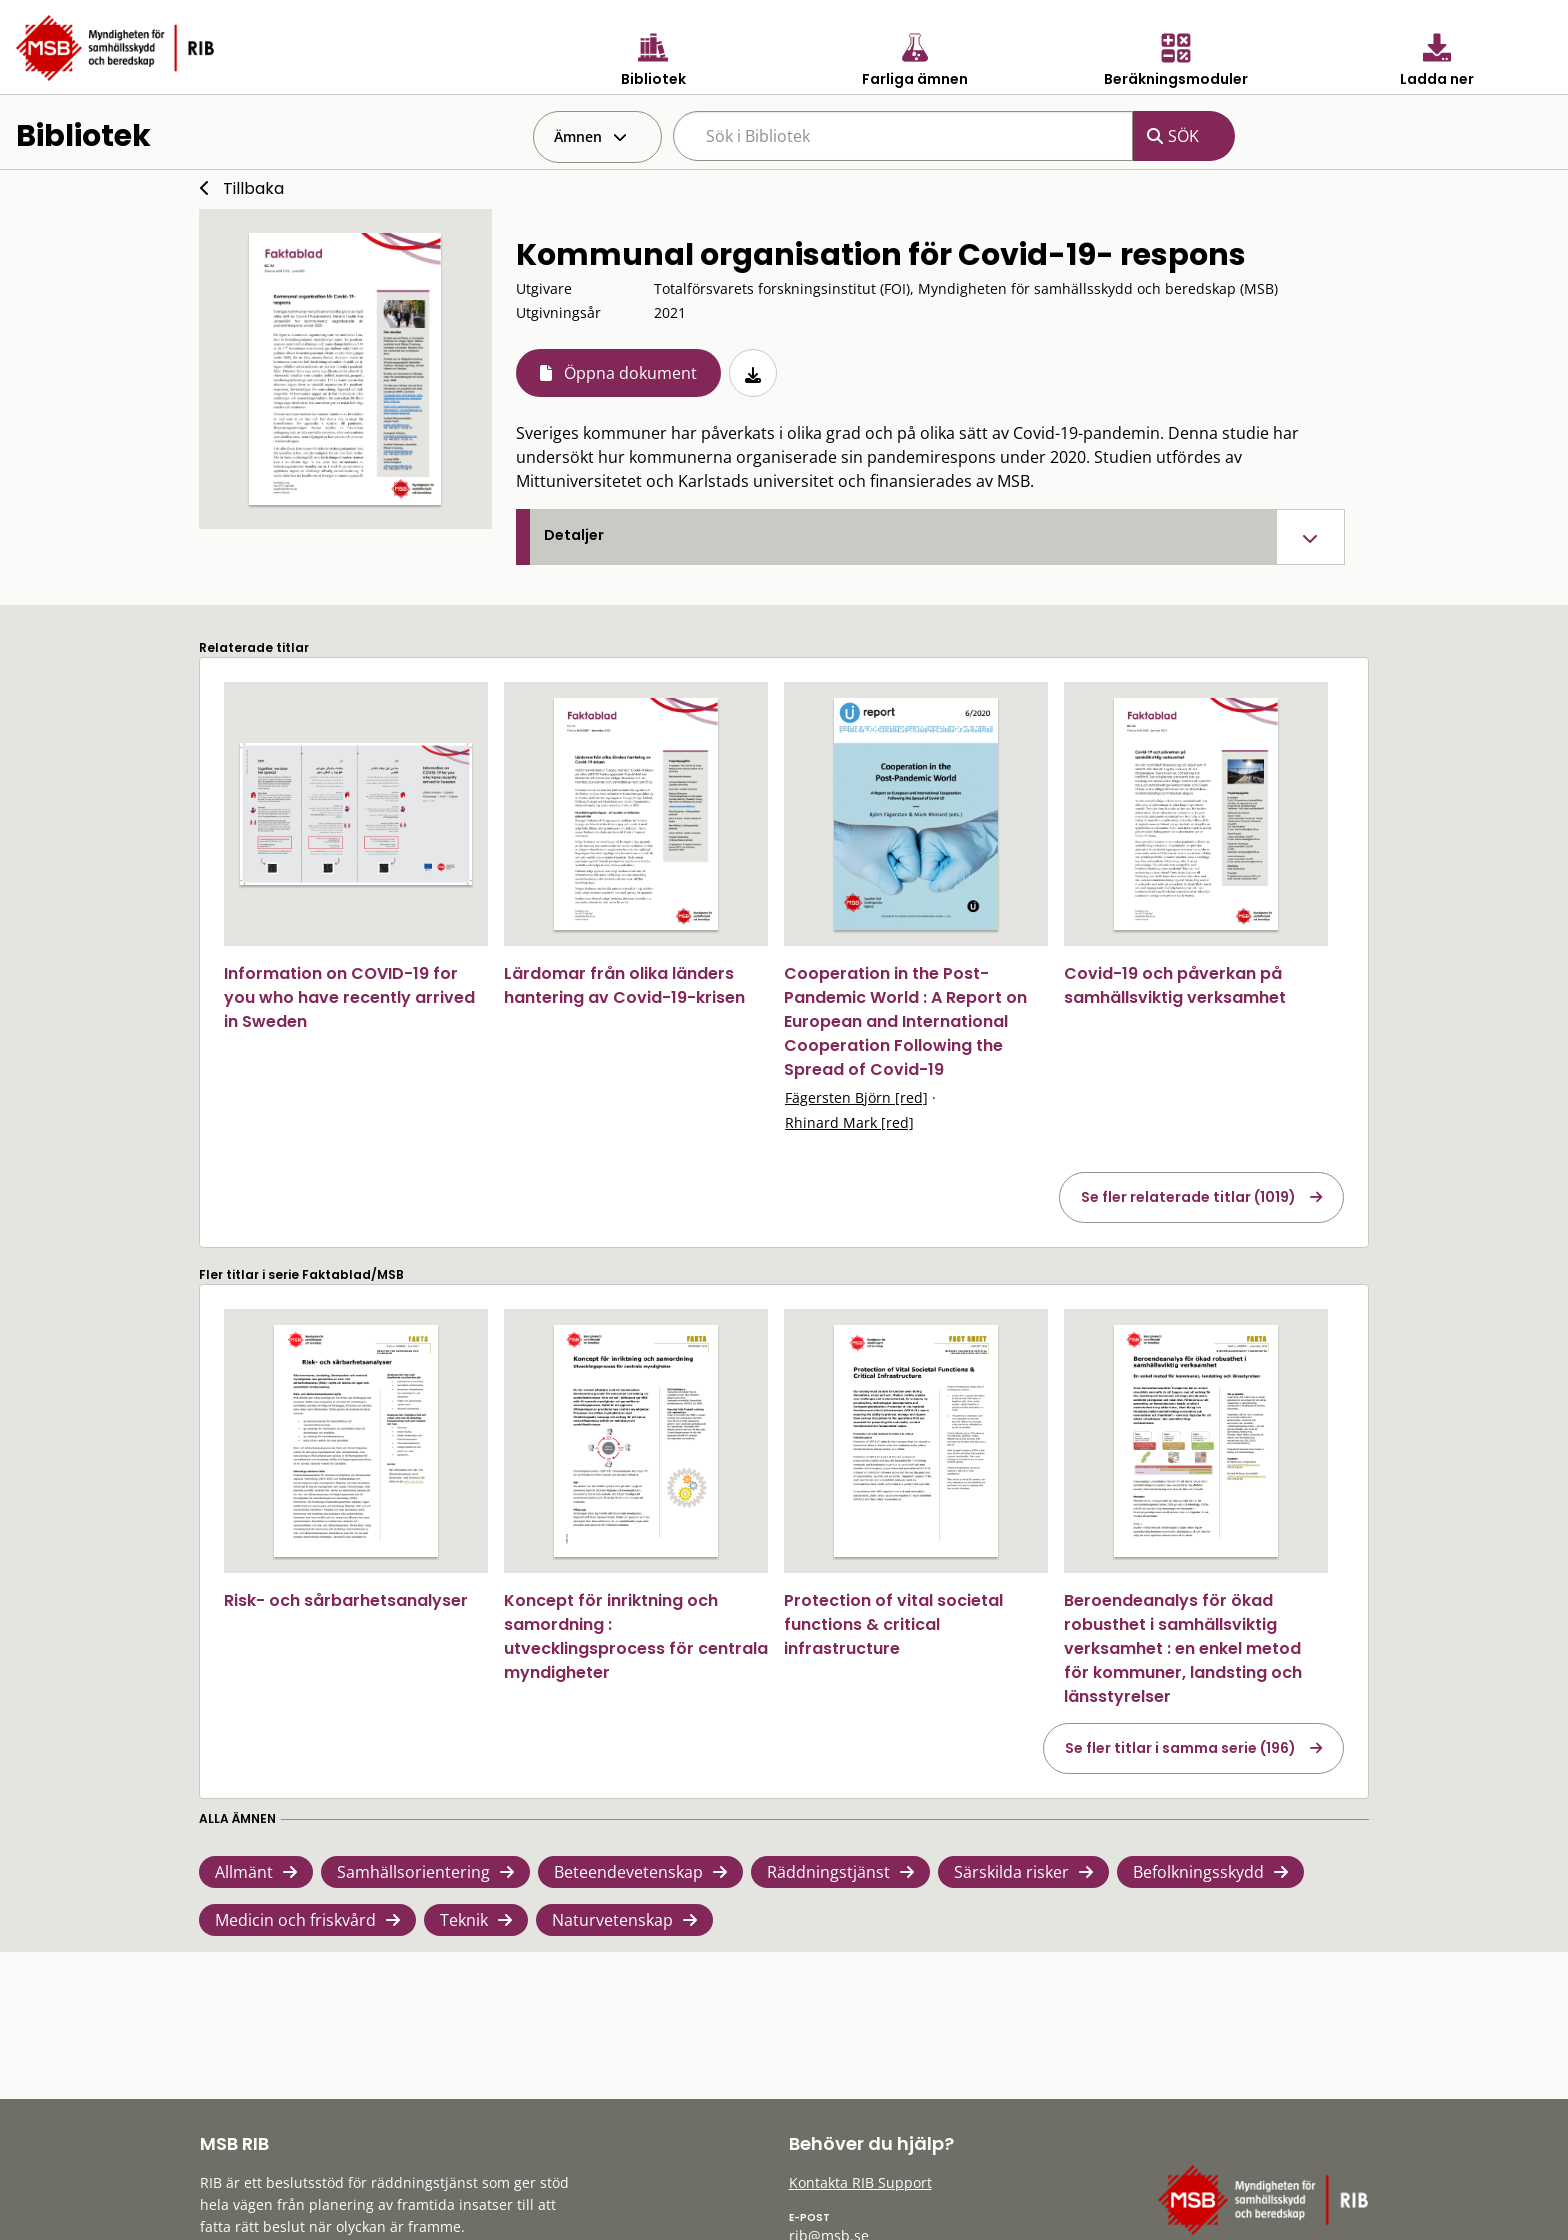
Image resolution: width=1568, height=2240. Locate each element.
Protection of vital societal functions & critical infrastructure (893, 1624)
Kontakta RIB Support (860, 2182)
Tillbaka (253, 188)
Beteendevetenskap (628, 1872)
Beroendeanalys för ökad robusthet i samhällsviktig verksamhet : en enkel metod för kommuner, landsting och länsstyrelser (1183, 1648)
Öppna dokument (630, 373)
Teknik (464, 1920)
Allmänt (244, 1872)
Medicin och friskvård (295, 1920)
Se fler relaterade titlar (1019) (1188, 1197)
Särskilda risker (1011, 1872)
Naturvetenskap (612, 1920)
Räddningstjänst (828, 1872)
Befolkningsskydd (1198, 1872)
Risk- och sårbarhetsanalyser (346, 1600)
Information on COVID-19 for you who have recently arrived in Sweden (349, 997)
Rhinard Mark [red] (849, 1122)
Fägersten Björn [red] (856, 1097)
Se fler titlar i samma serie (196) (1180, 1748)
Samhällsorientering (413, 1872)
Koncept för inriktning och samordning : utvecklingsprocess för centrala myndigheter (636, 1636)
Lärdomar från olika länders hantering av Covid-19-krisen (624, 985)
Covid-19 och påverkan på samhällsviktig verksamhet (1175, 985)
